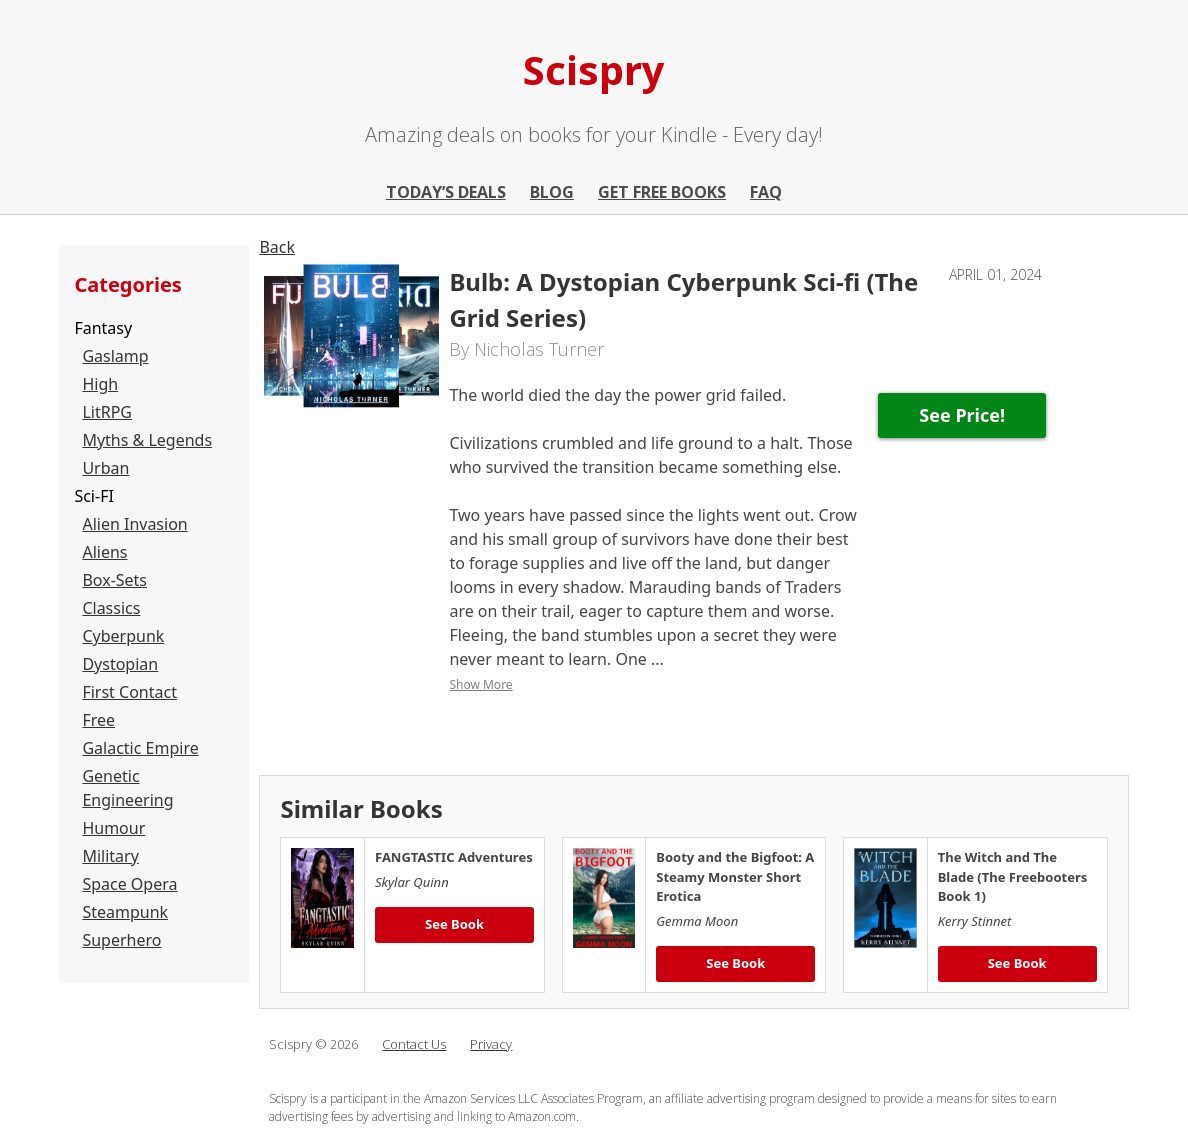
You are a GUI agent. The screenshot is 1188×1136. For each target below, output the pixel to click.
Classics (111, 608)
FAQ (766, 192)
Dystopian (120, 664)
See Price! (962, 415)
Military (110, 856)
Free (98, 720)
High (100, 384)
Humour (113, 828)
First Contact (129, 692)
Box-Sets (114, 580)
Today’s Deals (446, 192)
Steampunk (125, 912)
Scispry (594, 69)
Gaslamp (115, 356)
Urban (105, 468)
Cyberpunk (123, 636)
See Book (454, 924)
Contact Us (414, 1044)
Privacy (491, 1044)
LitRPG (107, 412)
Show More (480, 684)
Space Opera (129, 884)
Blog (552, 192)
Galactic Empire (140, 748)
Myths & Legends (147, 440)
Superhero (121, 940)
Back (277, 247)
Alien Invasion (134, 524)
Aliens (104, 552)
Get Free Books (662, 192)
